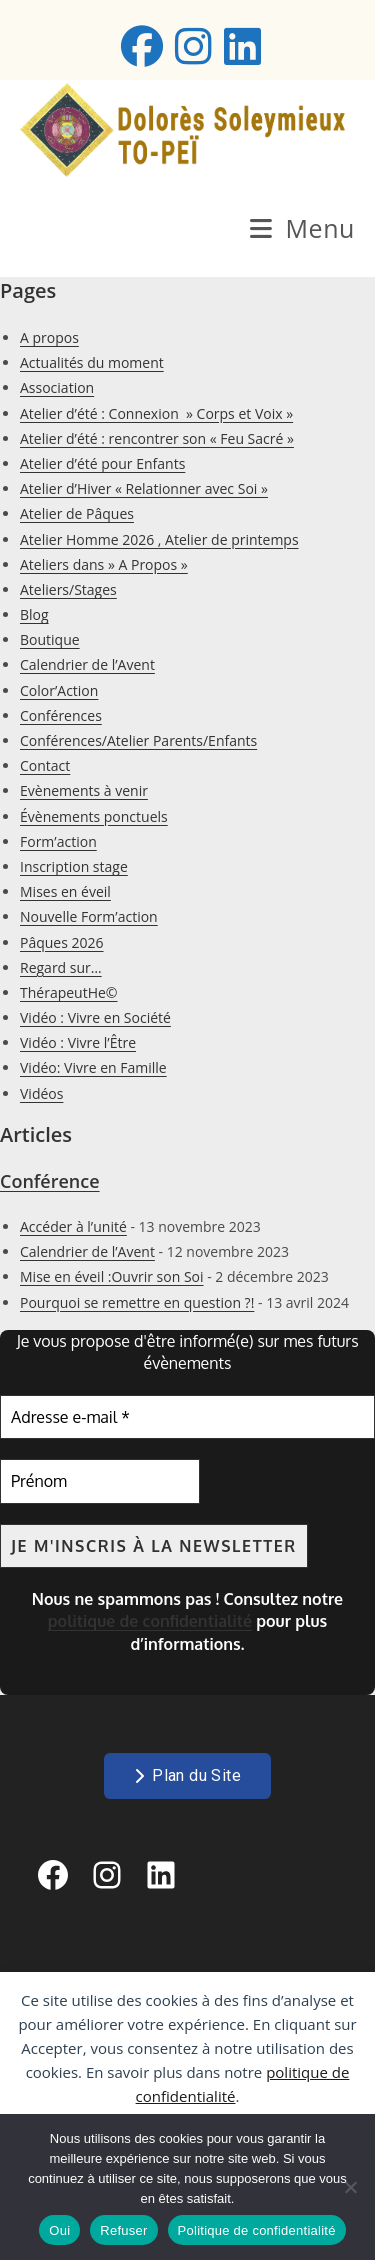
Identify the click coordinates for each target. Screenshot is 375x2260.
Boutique (50, 639)
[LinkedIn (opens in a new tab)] (239, 46)
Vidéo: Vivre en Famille (93, 1067)
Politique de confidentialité (257, 2230)
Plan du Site (187, 1775)
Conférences (61, 715)
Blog (34, 614)
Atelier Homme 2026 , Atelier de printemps (159, 539)
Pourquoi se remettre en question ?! (137, 1302)
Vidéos (41, 1093)
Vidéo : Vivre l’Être (78, 1042)
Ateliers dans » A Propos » (104, 564)
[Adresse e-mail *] (187, 1417)
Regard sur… (61, 967)
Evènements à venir (84, 790)
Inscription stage (74, 866)
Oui (59, 2230)
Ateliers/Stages (68, 589)
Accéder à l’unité (73, 1226)
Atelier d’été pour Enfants (102, 463)
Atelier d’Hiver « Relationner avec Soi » (144, 488)
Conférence (50, 1181)
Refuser (123, 2230)
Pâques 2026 (62, 942)
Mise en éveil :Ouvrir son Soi (112, 1276)
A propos (49, 337)
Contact (45, 765)
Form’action (58, 841)
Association (57, 387)
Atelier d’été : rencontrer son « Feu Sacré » (157, 438)
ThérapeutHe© (69, 992)
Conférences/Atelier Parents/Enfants (138, 740)
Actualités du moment (92, 362)
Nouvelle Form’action (89, 916)
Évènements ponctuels (94, 816)
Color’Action (59, 690)
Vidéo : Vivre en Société (95, 1017)
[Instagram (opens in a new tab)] (193, 46)
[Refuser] (350, 2187)
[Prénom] (100, 1481)
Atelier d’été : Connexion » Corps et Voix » (156, 413)
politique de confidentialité (150, 1621)
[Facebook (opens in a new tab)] (142, 46)
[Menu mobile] (302, 228)
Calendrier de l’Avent (87, 664)
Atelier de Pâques (77, 513)
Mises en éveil (65, 891)
